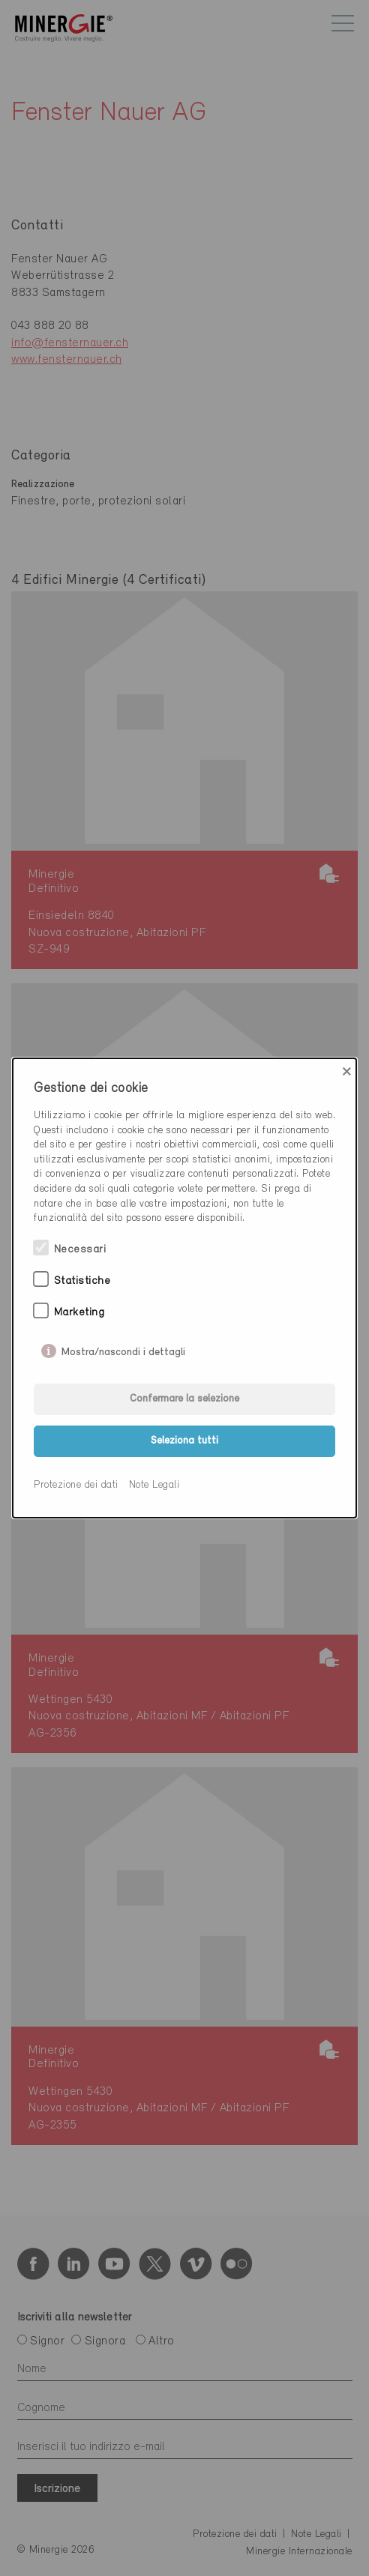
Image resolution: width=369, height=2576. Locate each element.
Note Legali (154, 1485)
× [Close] (347, 1072)
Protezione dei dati (76, 1485)
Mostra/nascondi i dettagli (123, 1349)
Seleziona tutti (184, 1441)
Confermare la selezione (184, 1399)
